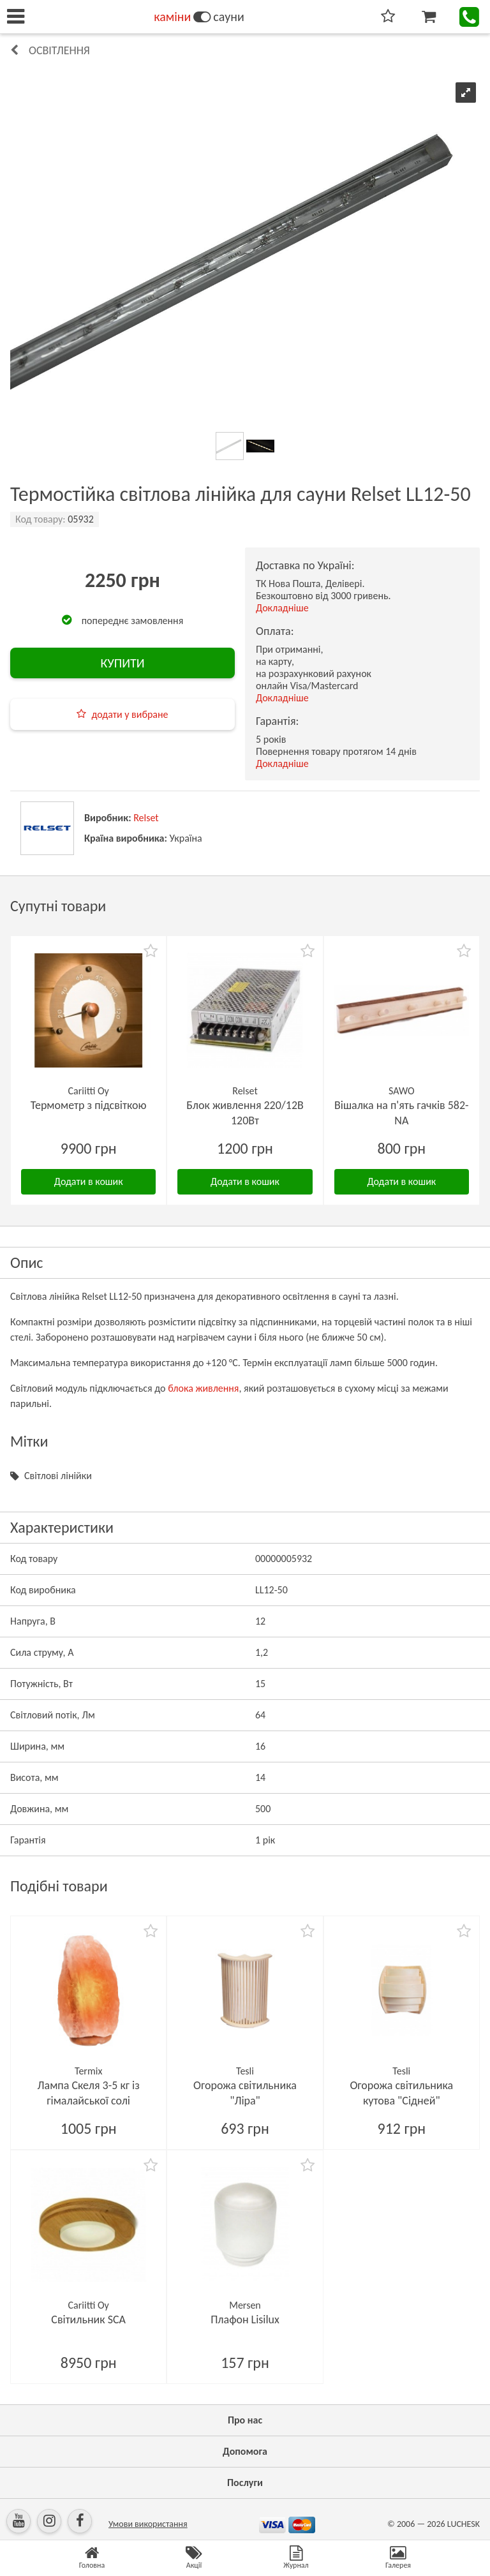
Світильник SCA (88, 2319)
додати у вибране (129, 714)
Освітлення (59, 50)
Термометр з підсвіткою (89, 1105)
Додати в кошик (88, 1181)
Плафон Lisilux (245, 2319)
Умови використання (148, 2524)
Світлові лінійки (58, 1476)
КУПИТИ (122, 663)
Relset (146, 818)
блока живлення (203, 1388)
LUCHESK (463, 2524)
